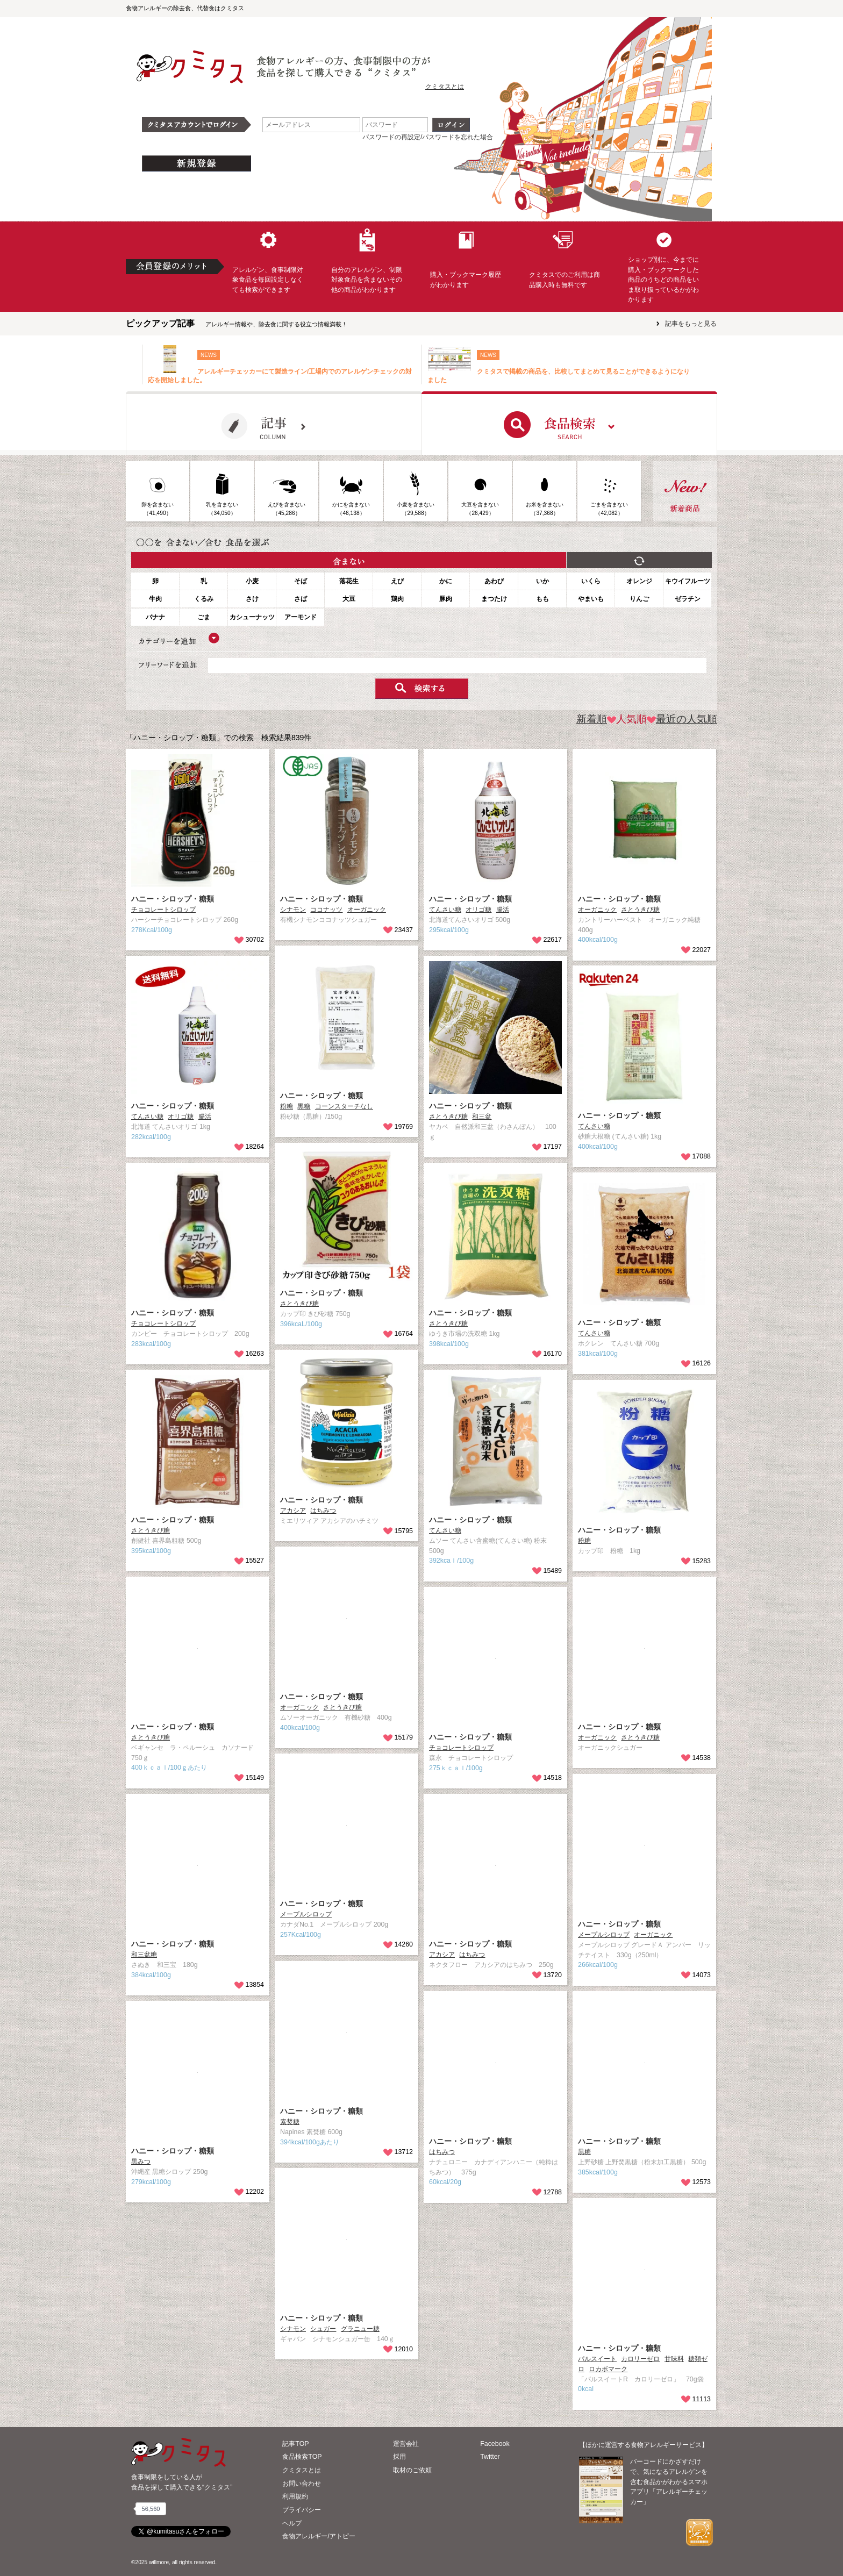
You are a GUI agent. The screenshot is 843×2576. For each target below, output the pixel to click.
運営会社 (406, 2444)
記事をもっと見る (691, 323)
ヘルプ (292, 2523)
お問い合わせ (301, 2483)
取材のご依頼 (412, 2470)
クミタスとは (444, 86)
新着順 (591, 719)
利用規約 (295, 2496)
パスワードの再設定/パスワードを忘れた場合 (427, 137)
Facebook (494, 2444)
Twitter (490, 2456)
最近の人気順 (682, 719)
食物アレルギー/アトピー (318, 2536)
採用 (399, 2456)
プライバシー (301, 2510)
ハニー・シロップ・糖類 (172, 899)
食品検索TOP (302, 2456)
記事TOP (295, 2444)
